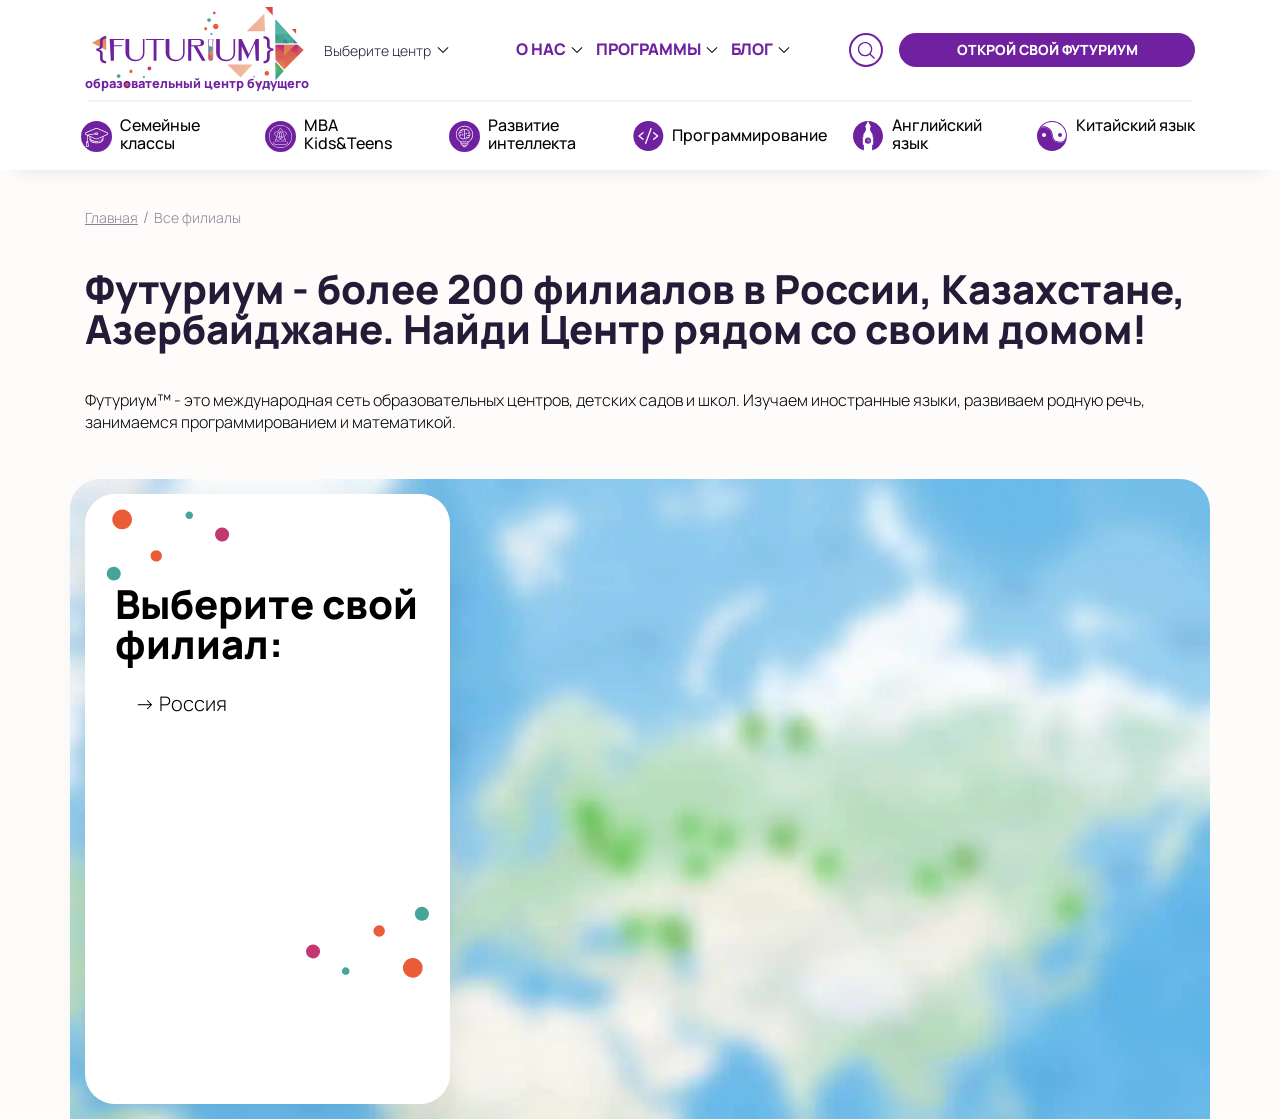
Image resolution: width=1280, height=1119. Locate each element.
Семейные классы (160, 134)
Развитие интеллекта (532, 134)
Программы (648, 49)
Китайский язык (1135, 125)
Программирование (749, 135)
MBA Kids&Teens (348, 134)
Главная (111, 217)
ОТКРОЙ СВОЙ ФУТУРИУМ (1047, 49)
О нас (541, 49)
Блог (752, 49)
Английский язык (937, 134)
